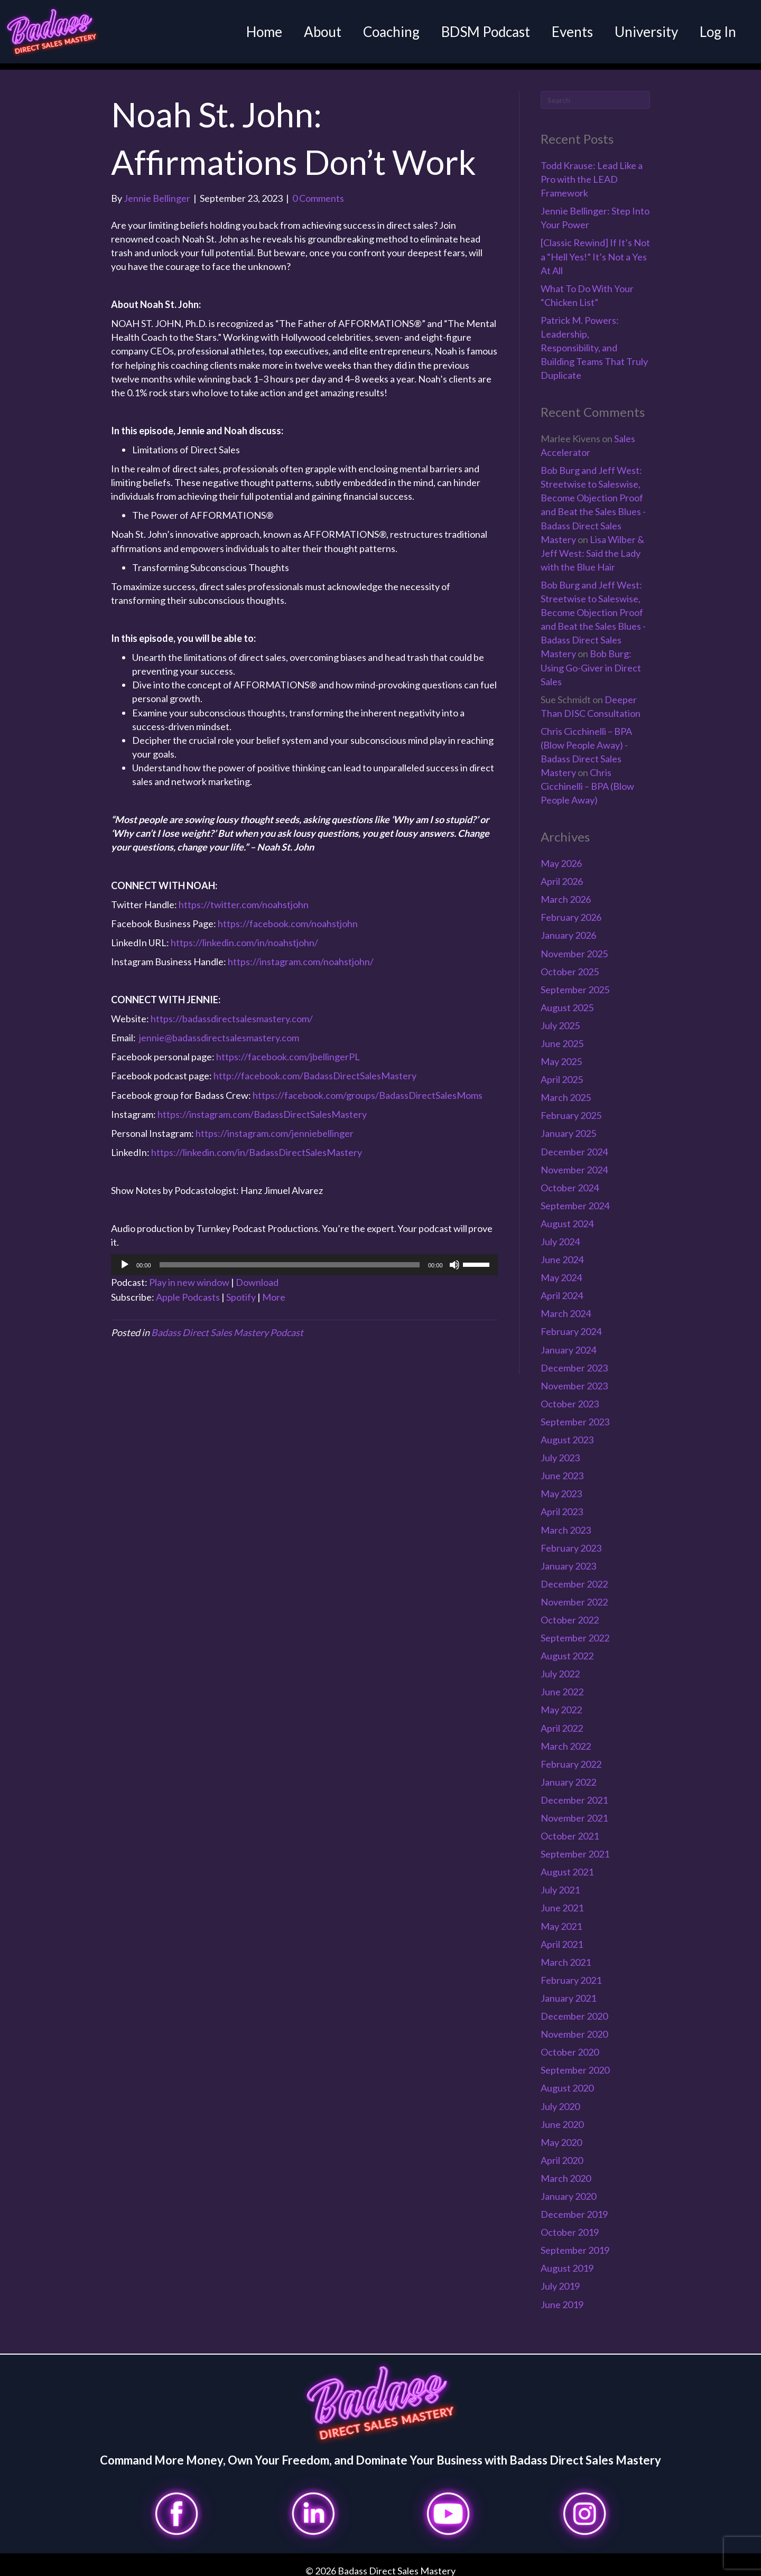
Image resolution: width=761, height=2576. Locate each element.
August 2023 (567, 1433)
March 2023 (566, 1523)
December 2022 (574, 1577)
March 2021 (566, 1955)
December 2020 (574, 2009)
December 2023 (574, 1361)
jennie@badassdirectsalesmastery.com (219, 1031)
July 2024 (560, 1234)
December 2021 (574, 1793)
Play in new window (189, 1276)
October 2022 (570, 1613)
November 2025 (574, 947)
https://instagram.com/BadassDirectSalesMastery (262, 1107)
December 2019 (574, 2207)
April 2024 (562, 1288)
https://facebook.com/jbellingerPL (288, 1050)
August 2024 (567, 1216)
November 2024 (574, 1163)
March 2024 (566, 1307)
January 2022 (568, 1775)
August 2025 (567, 1000)
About (316, 31)
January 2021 (568, 1991)
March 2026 (566, 892)
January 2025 (568, 1127)
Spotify (241, 1290)
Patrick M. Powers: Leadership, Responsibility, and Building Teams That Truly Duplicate (594, 340)
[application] (304, 1258)
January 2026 (568, 929)
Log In (711, 31)
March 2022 (566, 1739)
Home (257, 31)
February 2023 (571, 1541)
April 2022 (562, 1721)
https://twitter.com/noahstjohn (244, 897)
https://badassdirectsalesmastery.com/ (232, 1012)
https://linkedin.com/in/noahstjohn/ (244, 935)
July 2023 (560, 1451)
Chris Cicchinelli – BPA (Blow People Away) (587, 779)
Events (565, 31)
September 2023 (575, 1415)
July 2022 (560, 1667)
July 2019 (560, 2279)
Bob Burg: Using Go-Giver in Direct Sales (591, 660)
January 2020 (568, 2189)
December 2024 (574, 1145)
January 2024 (568, 1343)
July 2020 (560, 2099)
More (273, 1290)
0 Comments (318, 191)
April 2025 (562, 1072)
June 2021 (562, 1901)
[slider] (290, 1258)
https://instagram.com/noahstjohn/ (301, 954)
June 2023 (562, 1468)
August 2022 (567, 1649)
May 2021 (561, 1919)
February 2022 (571, 1757)
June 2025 (562, 1036)
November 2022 (574, 1595)
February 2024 (571, 1325)
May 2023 (561, 1487)
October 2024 (570, 1181)
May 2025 (561, 1054)
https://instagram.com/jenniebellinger (275, 1126)
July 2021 (560, 1883)
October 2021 (570, 1829)
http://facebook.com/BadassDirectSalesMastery (315, 1069)
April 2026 (562, 874)
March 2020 (566, 2171)
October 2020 (570, 2045)
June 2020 (562, 2117)
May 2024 (561, 1270)
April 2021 (562, 1937)
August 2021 (567, 1865)
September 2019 (575, 2243)
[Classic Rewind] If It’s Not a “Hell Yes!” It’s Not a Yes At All (595, 249)
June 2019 (562, 2297)
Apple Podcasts (188, 1290)
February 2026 (571, 911)
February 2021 (571, 1973)
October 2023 (570, 1397)
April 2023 (562, 1505)
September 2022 (575, 1631)
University (639, 31)
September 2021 (575, 1847)
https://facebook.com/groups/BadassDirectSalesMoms (367, 1088)
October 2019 (570, 2225)
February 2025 (571, 1109)
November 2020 (574, 2027)
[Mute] (454, 1258)
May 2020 (561, 2135)
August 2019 (567, 2261)
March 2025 (566, 1090)
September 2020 (575, 2063)
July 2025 (560, 1018)
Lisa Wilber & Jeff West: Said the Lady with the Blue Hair (592, 546)
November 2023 (574, 1379)
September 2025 (575, 982)
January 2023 (568, 1559)
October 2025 (570, 964)
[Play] (124, 1258)
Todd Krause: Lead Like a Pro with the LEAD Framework (592, 172)
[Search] (596, 93)
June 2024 (562, 1252)
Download (257, 1276)
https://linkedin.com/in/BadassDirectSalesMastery (256, 1145)
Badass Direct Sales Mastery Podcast (227, 1325)
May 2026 (561, 856)
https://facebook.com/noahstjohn (288, 916)
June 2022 (562, 1685)
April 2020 (562, 2153)
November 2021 (574, 1811)
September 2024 (575, 1199)
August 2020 (567, 2081)
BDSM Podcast (478, 31)
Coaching (384, 31)
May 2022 (561, 1703)
